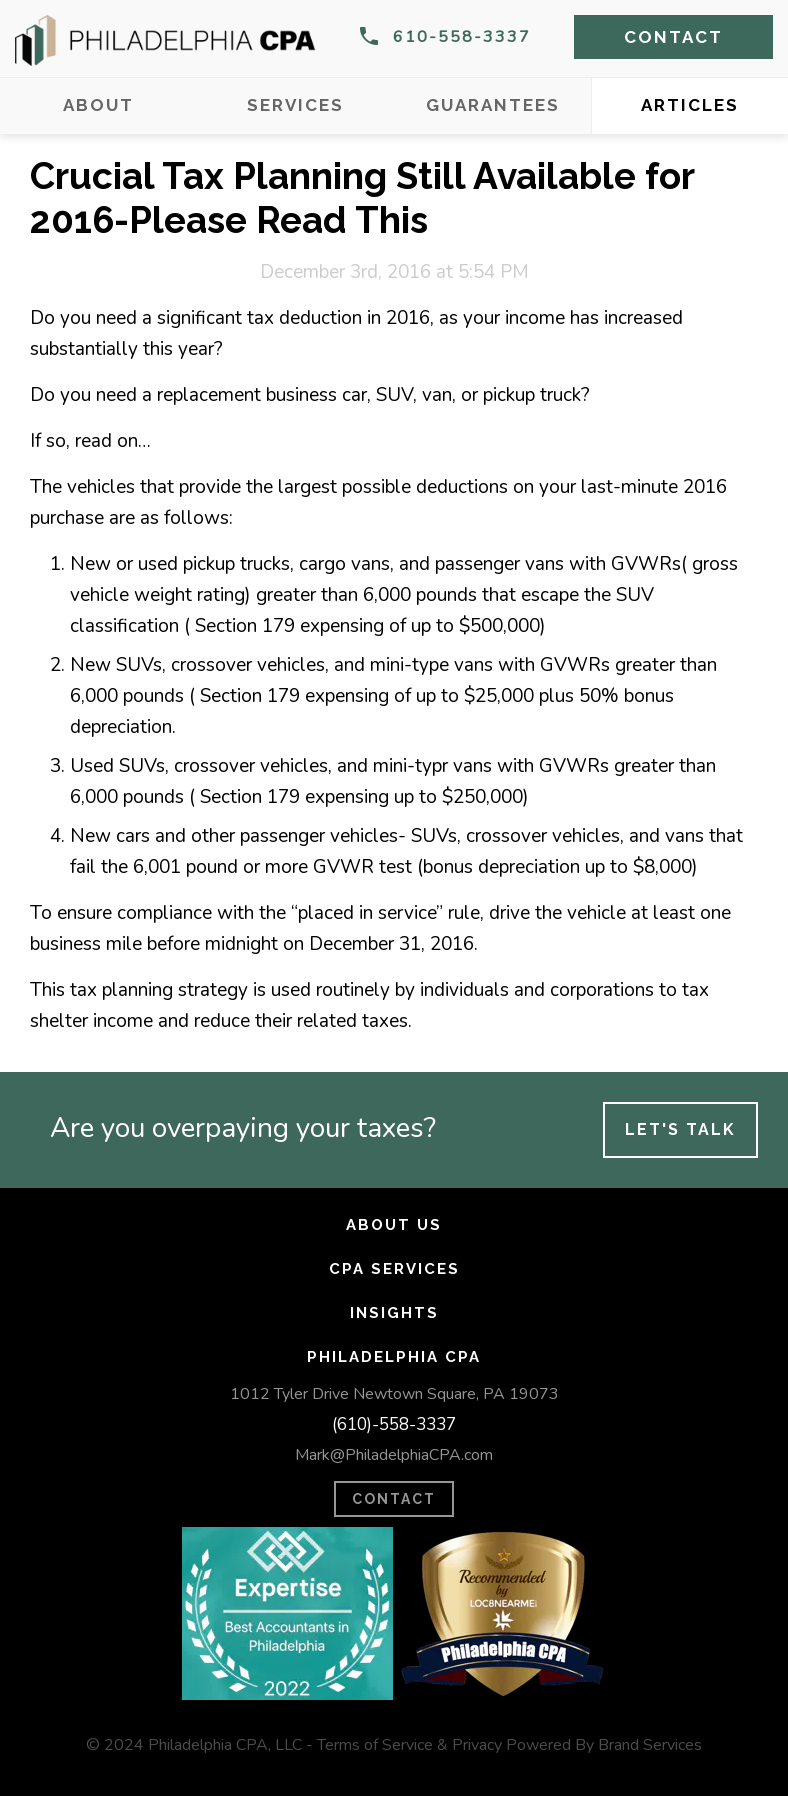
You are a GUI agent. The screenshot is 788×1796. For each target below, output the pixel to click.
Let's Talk (680, 1129)
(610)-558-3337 (394, 1424)
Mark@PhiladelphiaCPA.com (394, 1455)
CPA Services (394, 1269)
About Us (394, 1225)
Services (295, 105)
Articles (690, 105)
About (98, 105)
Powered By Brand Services (604, 1745)
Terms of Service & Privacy (409, 1745)
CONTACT (394, 1499)
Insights (394, 1313)
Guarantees (493, 105)
